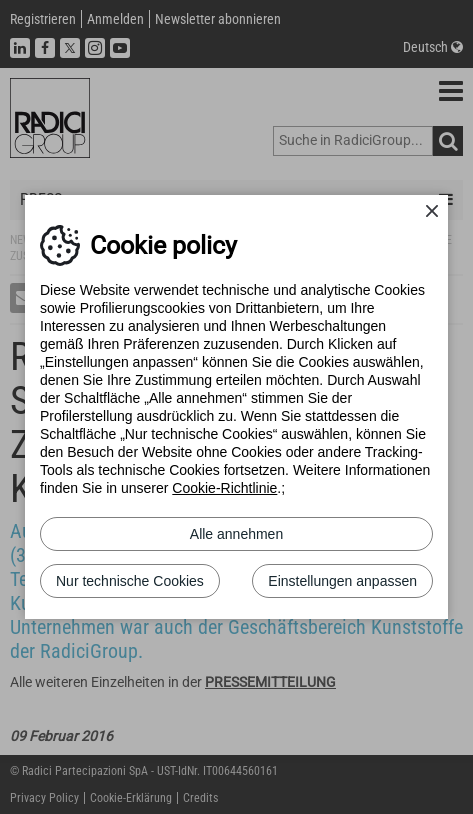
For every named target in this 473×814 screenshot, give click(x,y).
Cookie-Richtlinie (224, 488)
